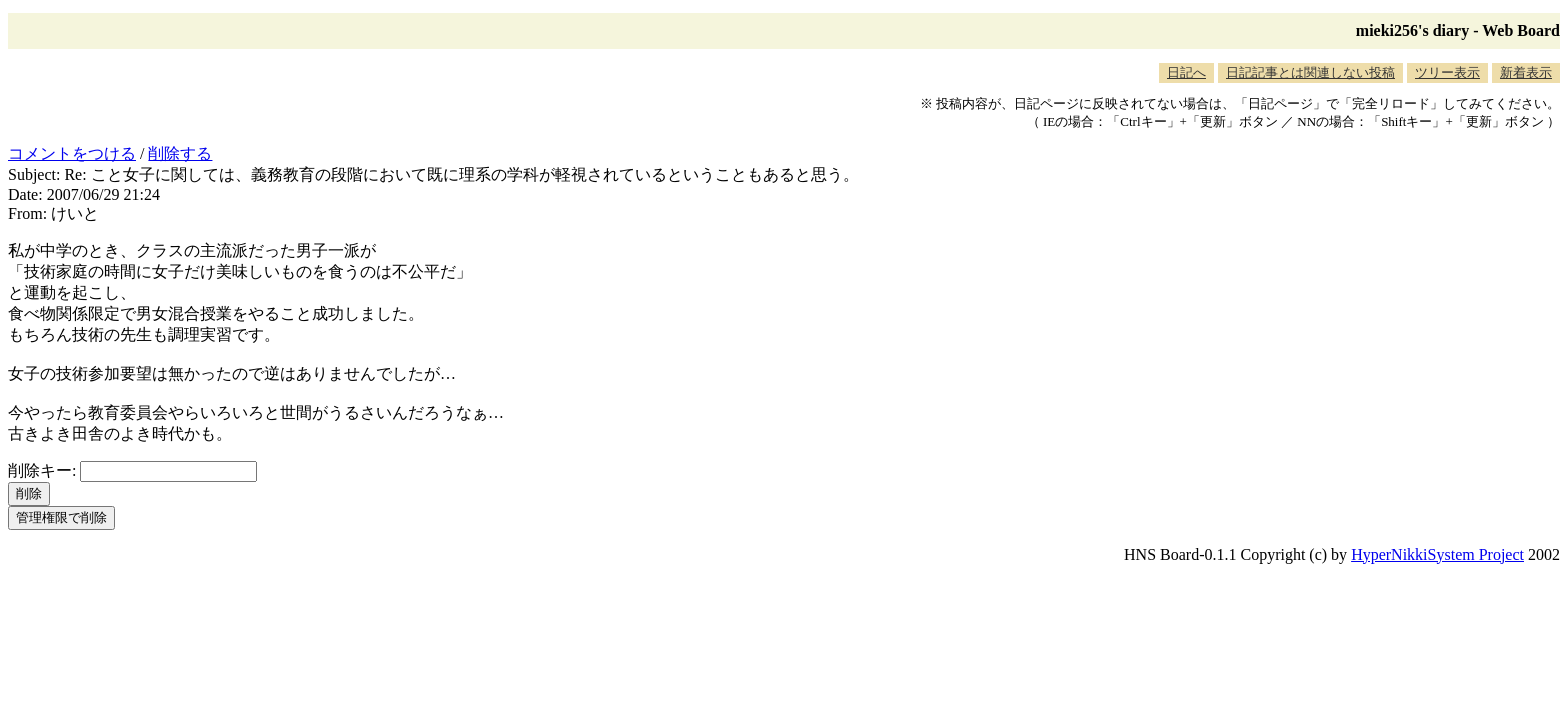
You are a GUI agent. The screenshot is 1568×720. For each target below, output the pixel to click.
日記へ (1186, 72)
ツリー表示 (1447, 72)
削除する (180, 153)
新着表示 (1526, 72)
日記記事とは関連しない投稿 (1310, 72)
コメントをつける (72, 153)
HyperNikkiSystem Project (1437, 554)
